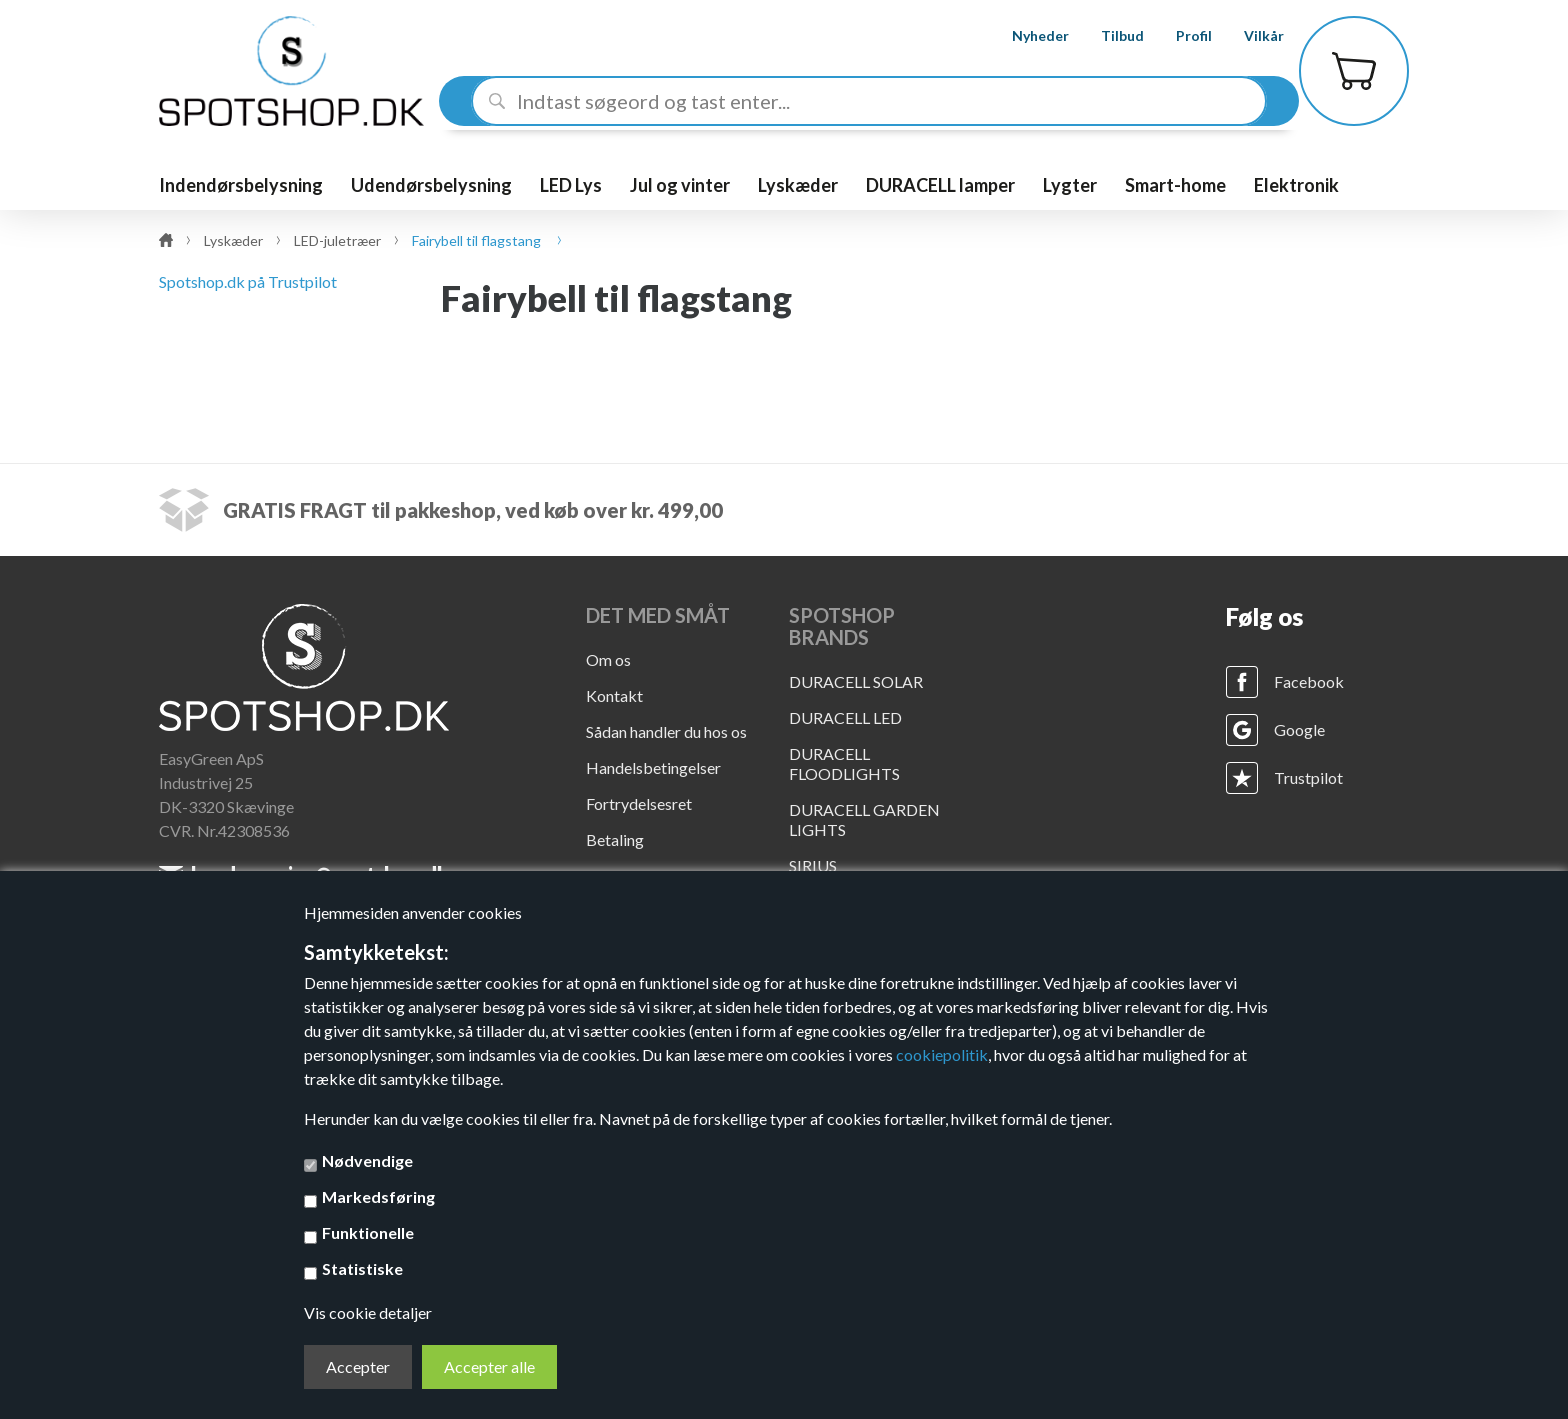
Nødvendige (367, 1160)
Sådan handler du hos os (666, 731)
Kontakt (614, 695)
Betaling (615, 839)
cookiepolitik (942, 1054)
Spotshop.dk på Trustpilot (248, 281)
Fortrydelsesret (639, 803)
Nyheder (1022, 35)
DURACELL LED (845, 717)
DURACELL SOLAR (856, 681)
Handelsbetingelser (653, 767)
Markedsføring (378, 1196)
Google (1299, 729)
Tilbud (1104, 35)
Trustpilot (1308, 777)
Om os (608, 659)
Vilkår (1246, 35)
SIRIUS (813, 865)
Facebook (1309, 681)
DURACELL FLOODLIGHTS (844, 763)
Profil (1176, 35)
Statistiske (362, 1268)
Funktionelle (368, 1232)
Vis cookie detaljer (368, 1312)
